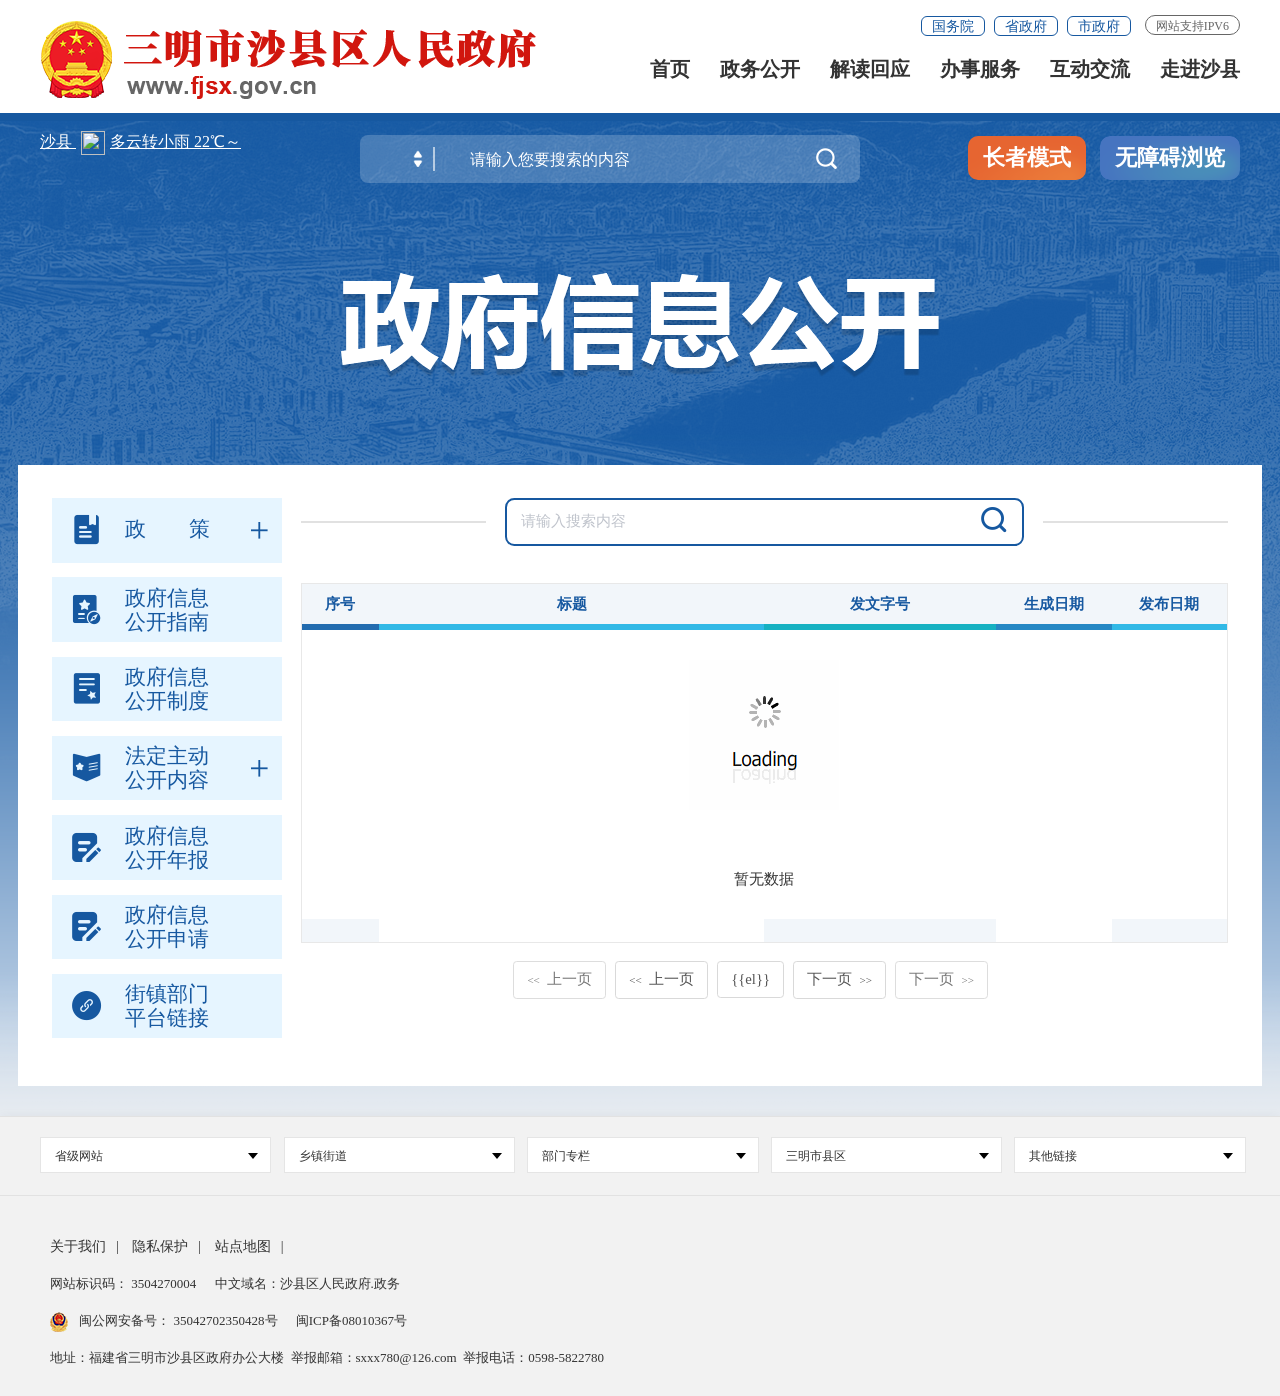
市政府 (1099, 26)
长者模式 (1027, 157)
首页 (670, 72)
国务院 (953, 26)
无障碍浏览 (1170, 157)
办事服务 (980, 72)
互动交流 (1090, 72)
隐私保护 (160, 1246)
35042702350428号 (225, 1320)
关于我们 (78, 1246)
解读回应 (870, 72)
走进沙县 (1200, 72)
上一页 (559, 979)
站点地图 (243, 1246)
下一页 (839, 979)
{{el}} (750, 979)
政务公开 (760, 72)
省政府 (1026, 26)
